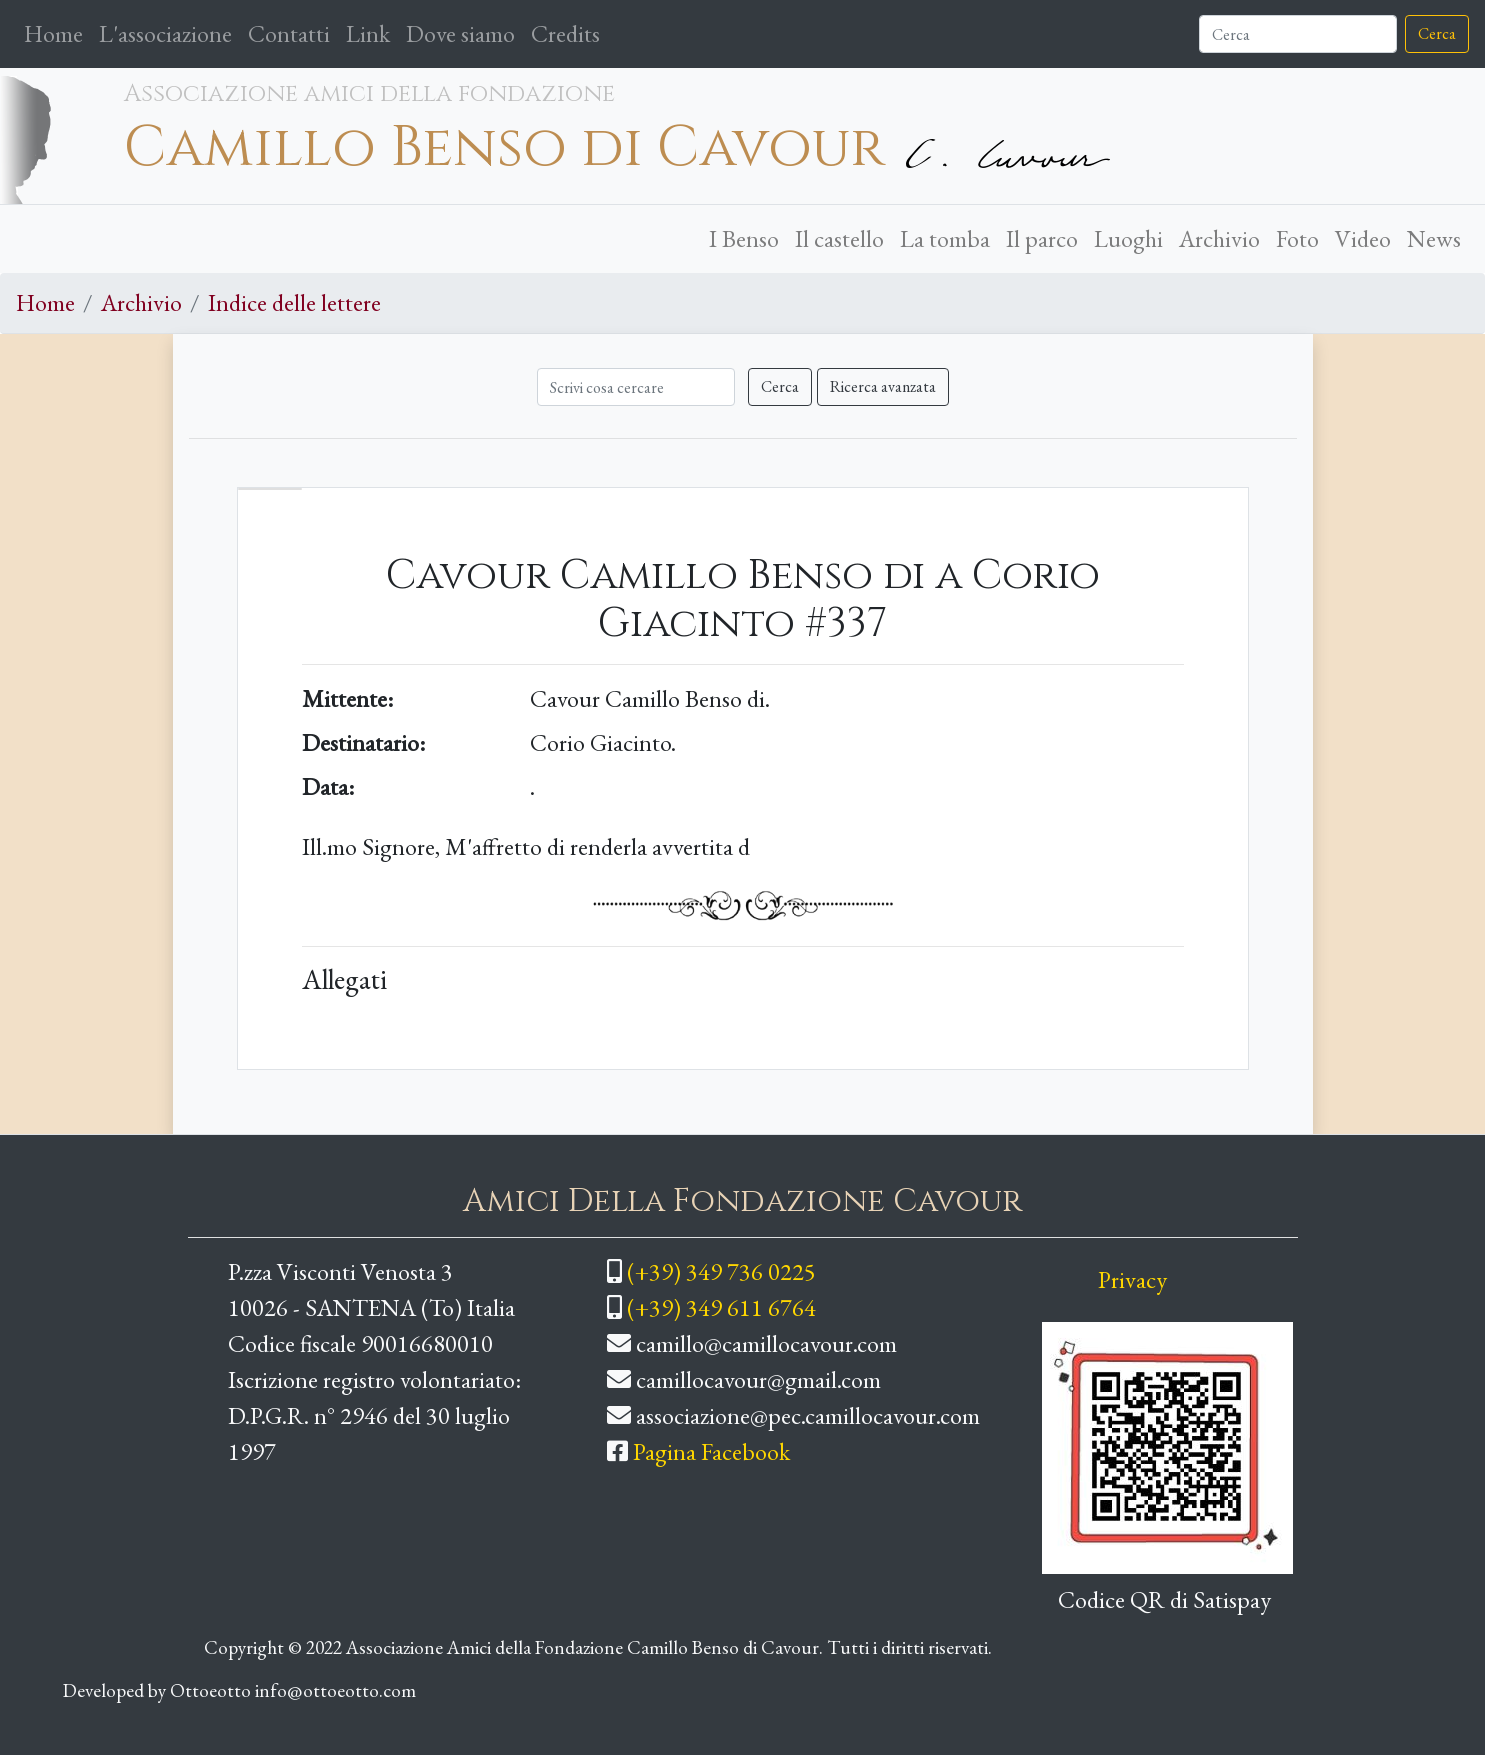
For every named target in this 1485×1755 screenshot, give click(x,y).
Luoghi (1128, 238)
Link (368, 33)
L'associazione (165, 33)
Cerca (1437, 33)
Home (57, 32)
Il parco (1042, 238)
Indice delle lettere (294, 302)
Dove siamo (460, 33)
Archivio (1219, 238)
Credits (565, 33)
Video (1363, 238)
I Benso (744, 238)
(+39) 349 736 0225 (721, 1271)
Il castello (839, 238)
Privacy (1132, 1279)
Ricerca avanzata (883, 386)
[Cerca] (1298, 34)
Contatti (289, 33)
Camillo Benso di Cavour (504, 148)
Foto (1297, 238)
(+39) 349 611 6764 (721, 1307)
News (1434, 238)
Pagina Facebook (711, 1451)
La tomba (945, 238)
